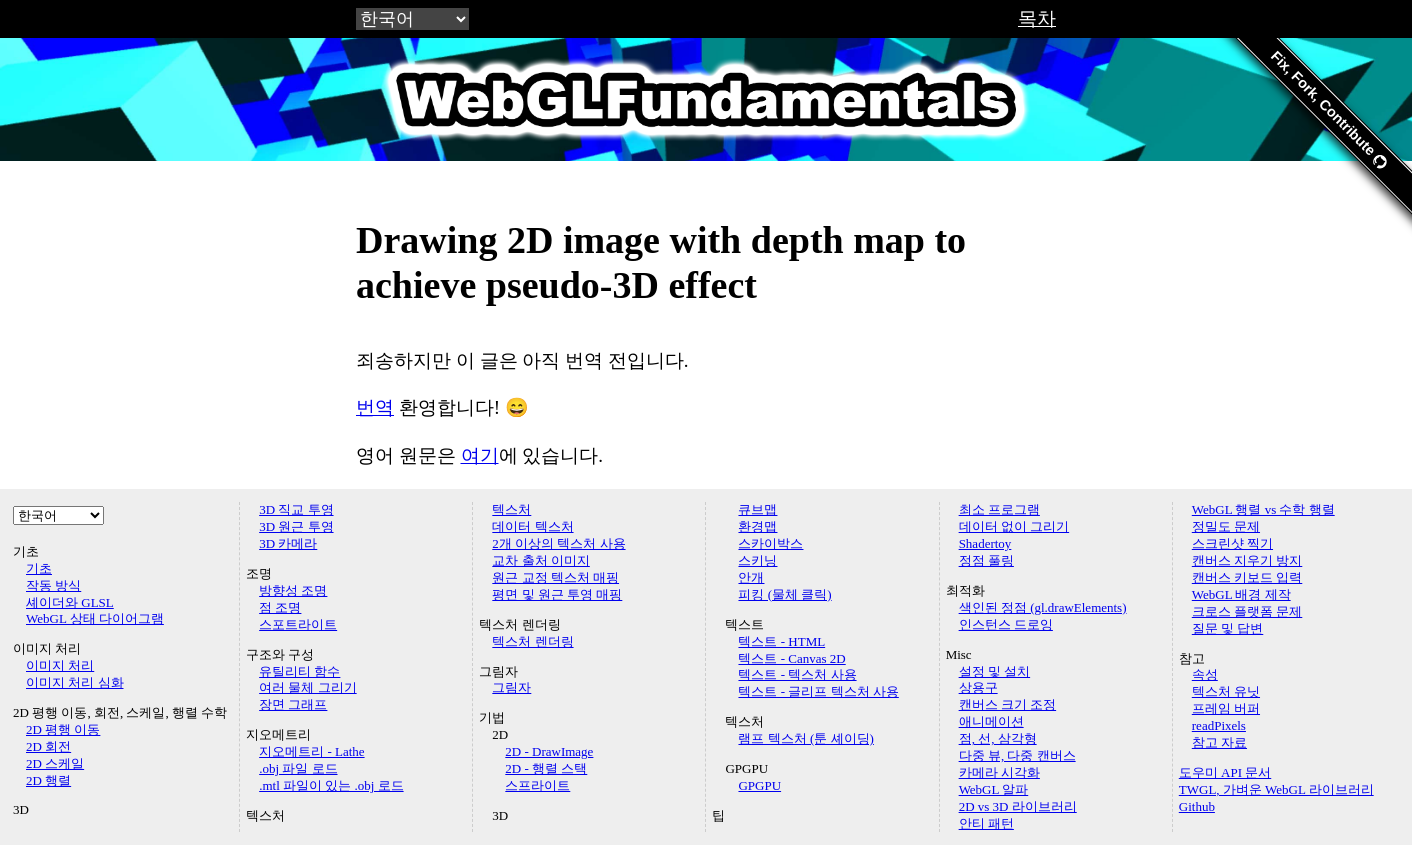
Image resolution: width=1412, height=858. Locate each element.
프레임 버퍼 (1226, 708)
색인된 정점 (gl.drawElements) (1043, 607)
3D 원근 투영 (296, 526)
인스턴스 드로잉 (1006, 624)
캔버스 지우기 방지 (1247, 560)
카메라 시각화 (999, 772)
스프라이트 (537, 785)
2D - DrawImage (549, 751)
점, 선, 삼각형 (998, 738)
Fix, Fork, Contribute (1329, 110)
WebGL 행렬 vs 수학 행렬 (1263, 509)
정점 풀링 (986, 560)
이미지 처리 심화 (75, 682)
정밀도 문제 (1226, 526)
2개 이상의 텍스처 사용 (558, 543)
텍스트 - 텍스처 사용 (797, 674)
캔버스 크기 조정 (1008, 704)
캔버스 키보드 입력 (1247, 577)
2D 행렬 (48, 780)
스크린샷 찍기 (1232, 543)
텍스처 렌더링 (532, 641)
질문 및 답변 (1228, 628)
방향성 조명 (293, 590)
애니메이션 (991, 721)
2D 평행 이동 (63, 729)
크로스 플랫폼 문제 (1247, 611)
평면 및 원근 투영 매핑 (557, 594)
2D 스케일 (55, 763)
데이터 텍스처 (532, 526)
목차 (1037, 18)
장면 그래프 (293, 704)
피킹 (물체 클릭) (784, 594)
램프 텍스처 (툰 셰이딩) (805, 738)
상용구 (978, 687)
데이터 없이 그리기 (1014, 526)
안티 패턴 (986, 823)
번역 (375, 407)
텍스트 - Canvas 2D (791, 658)
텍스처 (511, 509)
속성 (1205, 674)
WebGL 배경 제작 (1241, 594)
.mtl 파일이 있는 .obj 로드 (331, 785)
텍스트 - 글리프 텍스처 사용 (818, 691)
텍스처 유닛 (1226, 691)
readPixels (1219, 725)
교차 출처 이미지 (541, 560)
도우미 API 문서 (1225, 772)
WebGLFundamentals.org (706, 99)
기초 (39, 568)
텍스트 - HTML (781, 641)
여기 (480, 455)
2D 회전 (48, 746)
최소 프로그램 (999, 509)
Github (1197, 806)
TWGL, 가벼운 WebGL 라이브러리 (1276, 789)
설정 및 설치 (995, 671)
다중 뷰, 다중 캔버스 (1017, 755)
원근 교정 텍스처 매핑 (555, 577)
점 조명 (280, 607)
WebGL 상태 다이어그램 (95, 618)
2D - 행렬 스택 (546, 768)
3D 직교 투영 (296, 509)
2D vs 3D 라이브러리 (1018, 806)
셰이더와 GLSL (70, 602)
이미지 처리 (60, 665)
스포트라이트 (298, 624)
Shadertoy (985, 543)
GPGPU (759, 785)
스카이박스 (770, 543)
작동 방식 (53, 585)
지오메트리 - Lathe (311, 751)
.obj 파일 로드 (298, 768)
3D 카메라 (288, 543)
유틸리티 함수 (299, 671)
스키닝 (757, 560)
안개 (751, 577)
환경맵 (757, 526)
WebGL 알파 (994, 789)
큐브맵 (757, 509)
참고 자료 (1219, 742)
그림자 (511, 687)
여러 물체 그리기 (308, 687)
